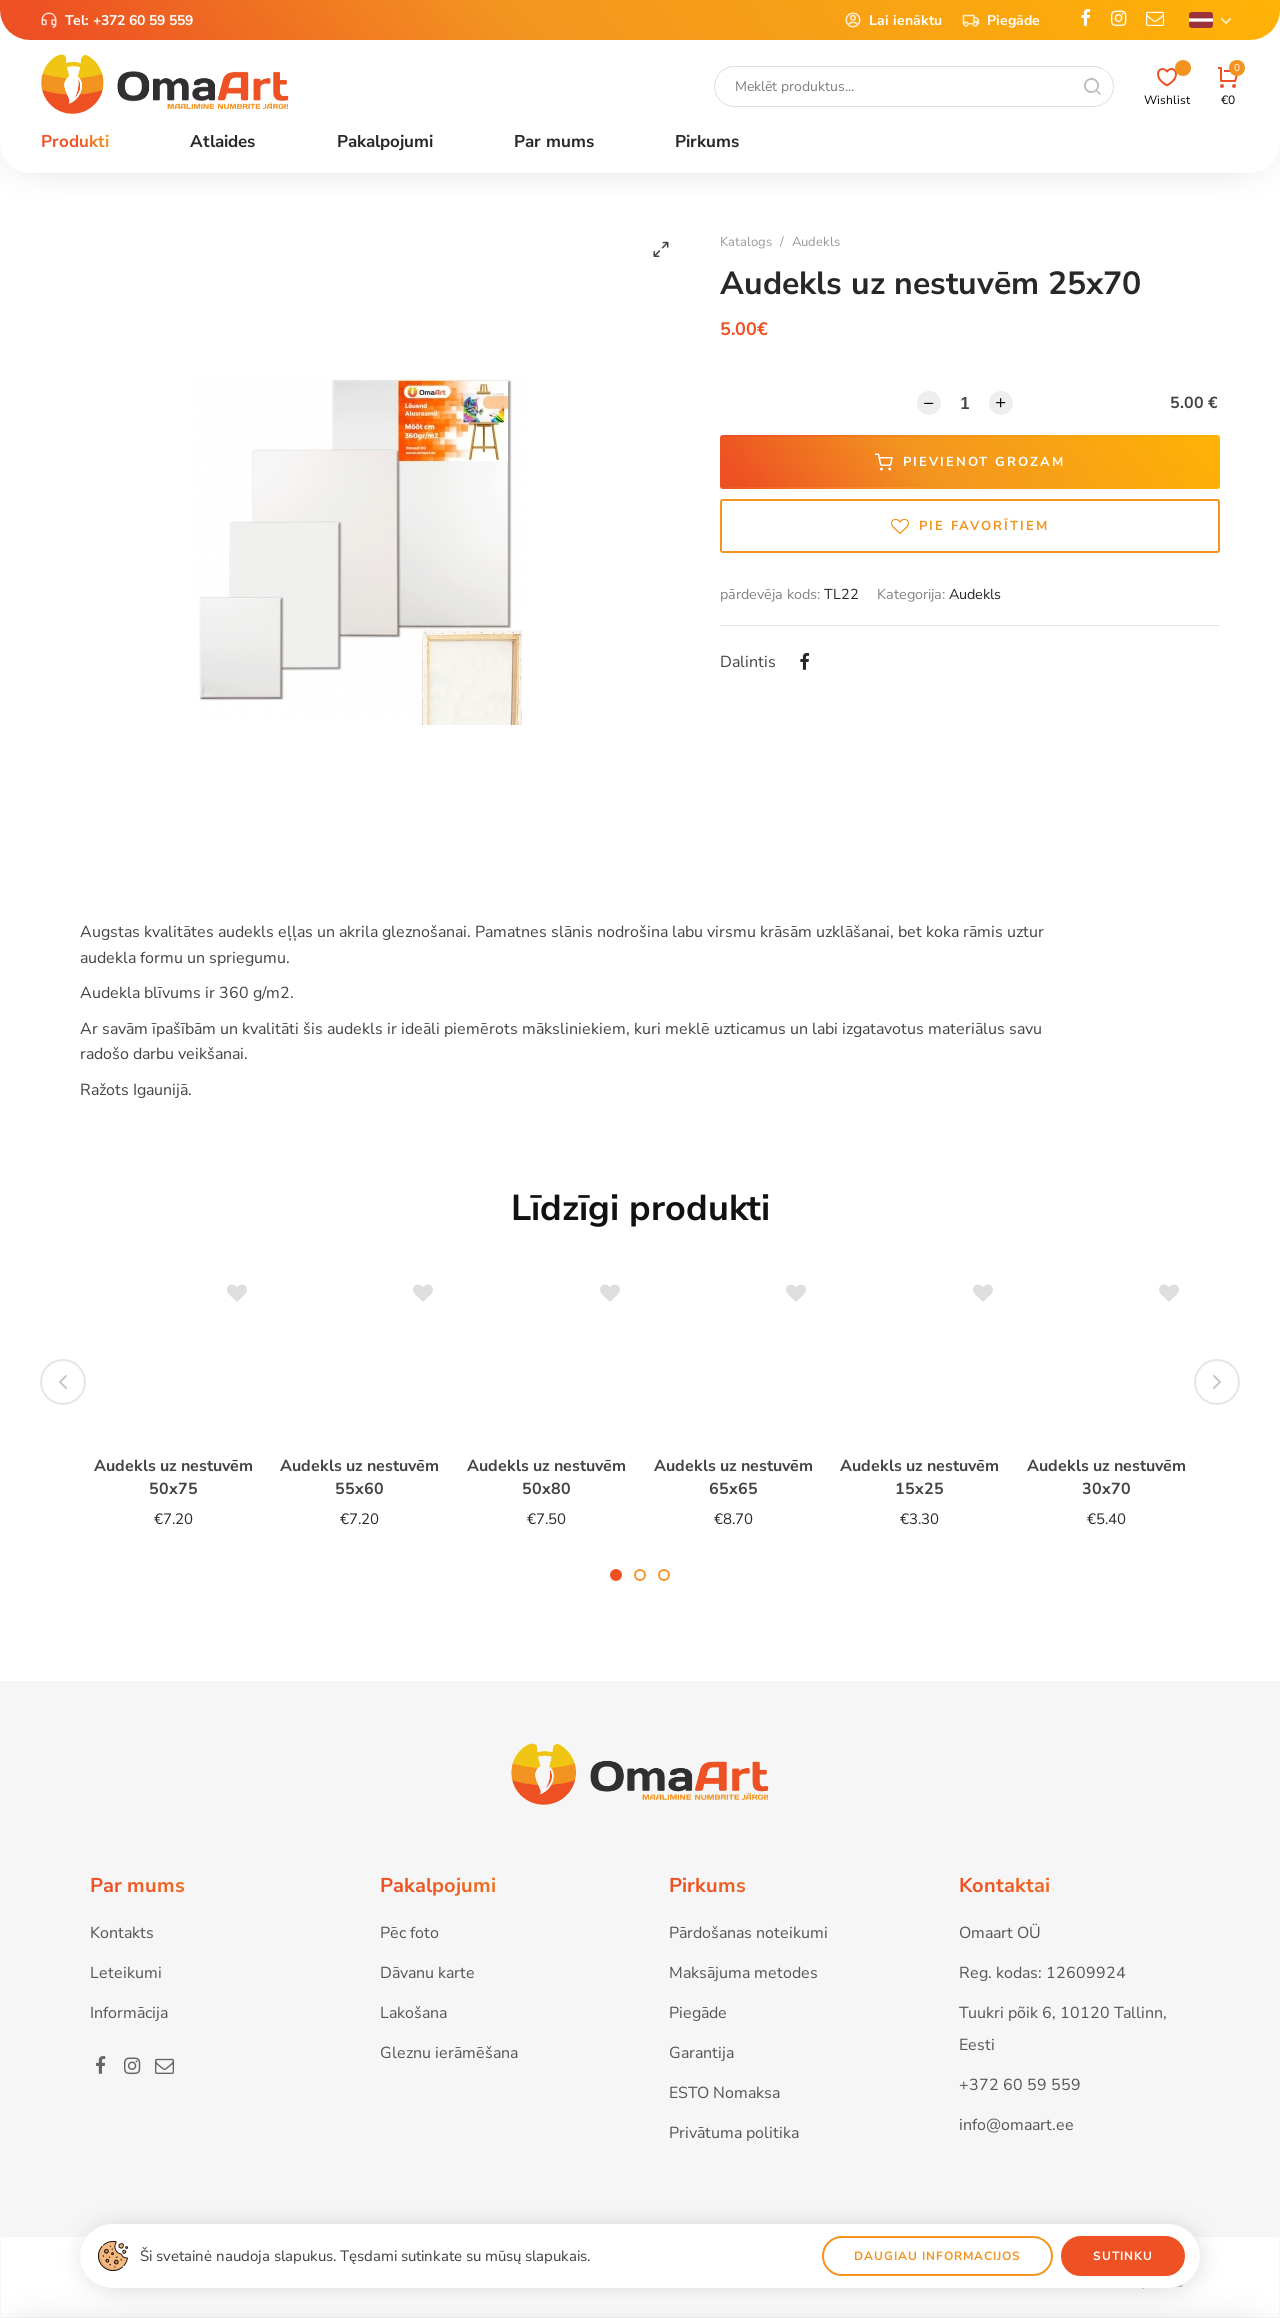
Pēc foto (409, 1933)
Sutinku (1123, 2256)
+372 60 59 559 (143, 20)
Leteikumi (126, 1973)
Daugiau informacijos (937, 2256)
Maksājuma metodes (743, 1973)
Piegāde (1001, 20)
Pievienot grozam (970, 462)
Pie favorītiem (970, 526)
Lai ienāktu (893, 20)
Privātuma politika (734, 2133)
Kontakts (122, 1933)
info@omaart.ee (1016, 2125)
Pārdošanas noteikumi (748, 1933)
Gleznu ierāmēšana (449, 2053)
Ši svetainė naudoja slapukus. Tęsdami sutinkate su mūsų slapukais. (365, 2256)
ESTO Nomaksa (724, 2093)
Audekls (816, 242)
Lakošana (413, 2013)
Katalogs (746, 242)
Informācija (129, 2013)
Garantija (701, 2053)
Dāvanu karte (427, 1973)
